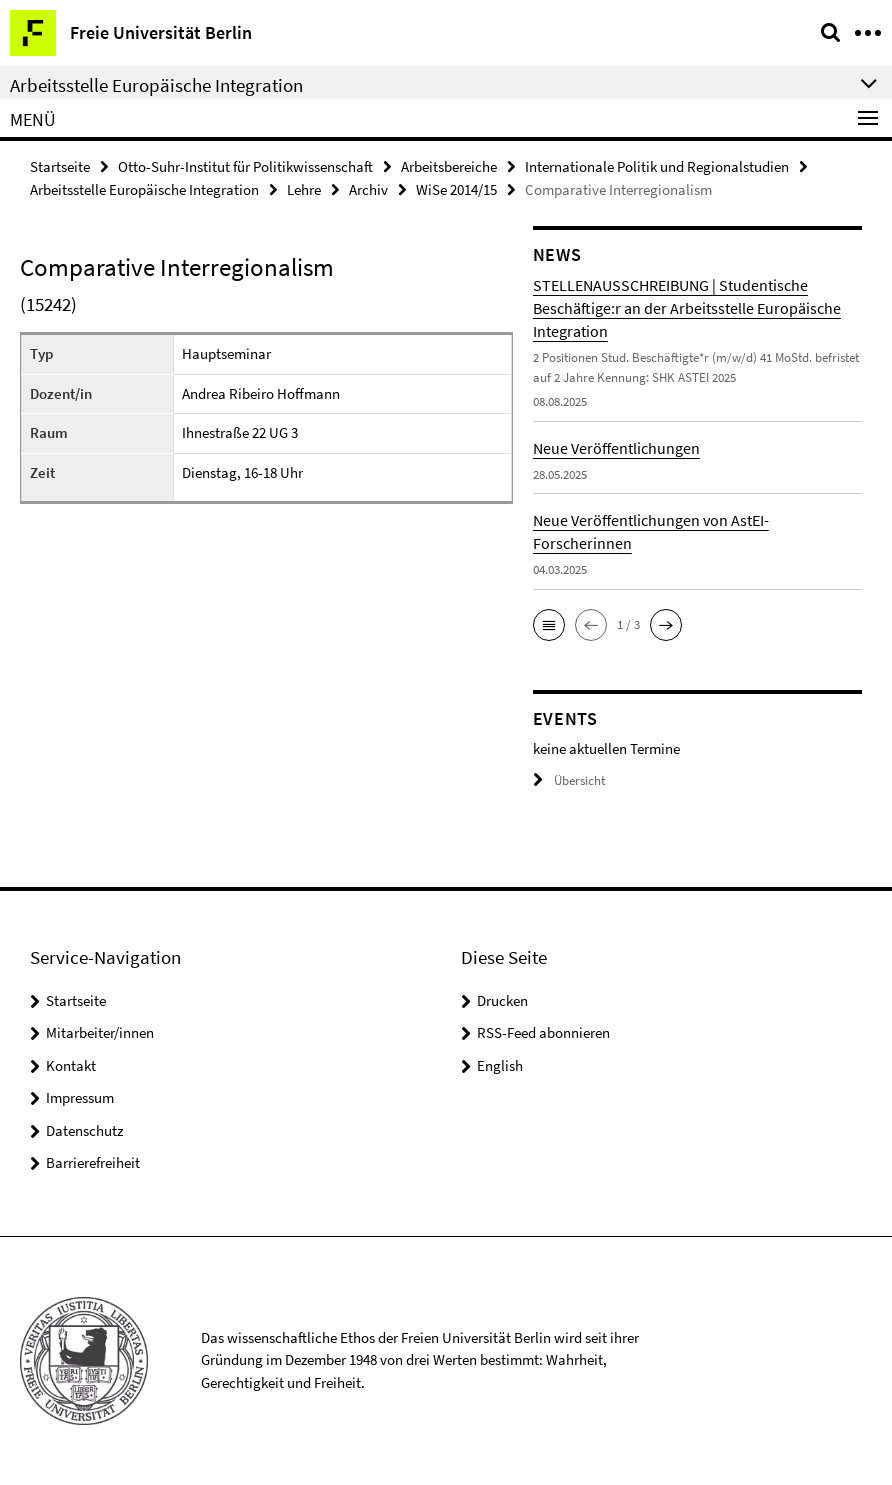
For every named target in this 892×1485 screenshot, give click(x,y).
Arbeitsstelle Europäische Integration (144, 189)
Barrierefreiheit (93, 1162)
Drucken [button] (502, 1000)
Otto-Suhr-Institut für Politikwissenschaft (245, 166)
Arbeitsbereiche (449, 166)
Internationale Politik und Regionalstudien (657, 166)
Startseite (60, 166)
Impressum (80, 1097)
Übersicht (569, 780)
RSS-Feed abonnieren (543, 1032)
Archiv (368, 189)
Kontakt (71, 1065)
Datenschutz (84, 1130)
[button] (549, 625)
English (500, 1065)
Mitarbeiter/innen (100, 1032)
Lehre (304, 189)
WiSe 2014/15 (456, 189)
